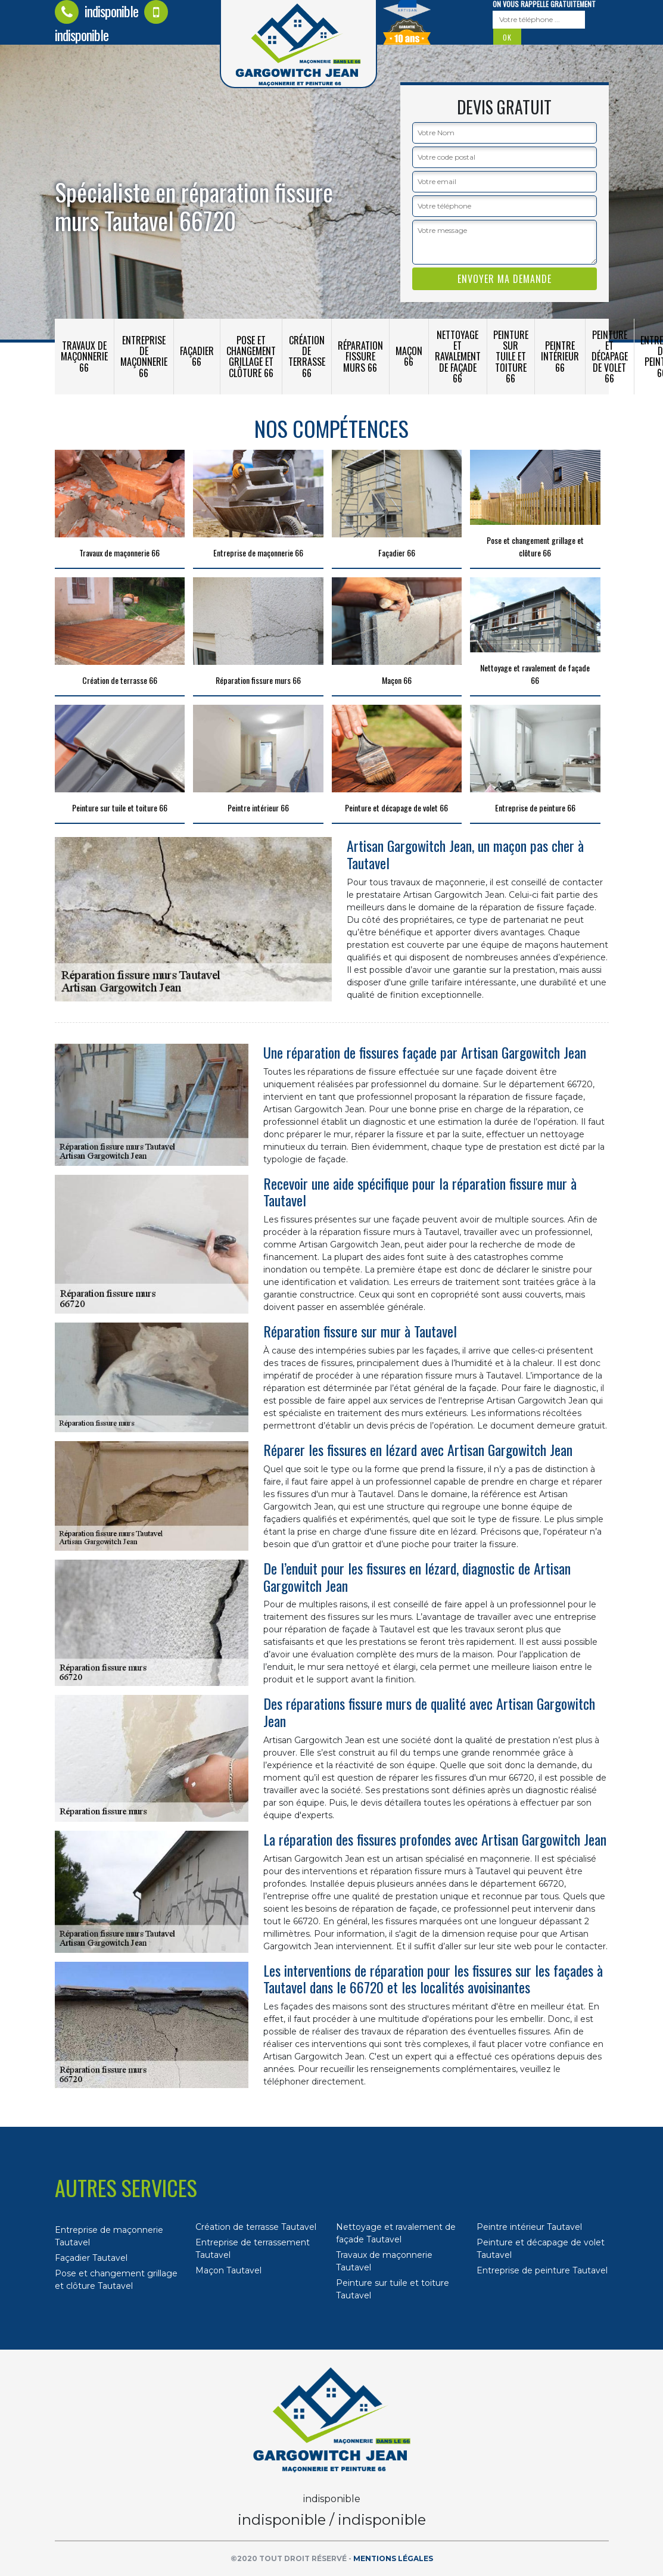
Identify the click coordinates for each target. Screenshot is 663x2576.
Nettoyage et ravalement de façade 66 (458, 356)
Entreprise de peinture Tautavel (542, 2270)
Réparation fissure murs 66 (360, 356)
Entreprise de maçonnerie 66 (143, 356)
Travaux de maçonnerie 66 (84, 356)
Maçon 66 (409, 356)
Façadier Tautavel (91, 2258)
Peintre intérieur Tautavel (529, 2227)
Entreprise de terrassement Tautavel (252, 2248)
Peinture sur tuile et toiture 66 (510, 356)
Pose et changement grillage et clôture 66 (251, 356)
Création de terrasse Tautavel (255, 2227)
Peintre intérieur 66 (560, 356)
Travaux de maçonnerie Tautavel (384, 2261)
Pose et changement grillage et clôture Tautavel (116, 2279)
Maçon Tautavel (228, 2270)
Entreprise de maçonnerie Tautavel (109, 2236)
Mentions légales (393, 2558)
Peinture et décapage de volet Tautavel (541, 2248)
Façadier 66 (197, 356)
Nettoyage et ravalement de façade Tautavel (396, 2233)
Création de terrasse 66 (306, 356)
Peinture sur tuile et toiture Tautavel (392, 2289)
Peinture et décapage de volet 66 (610, 356)
